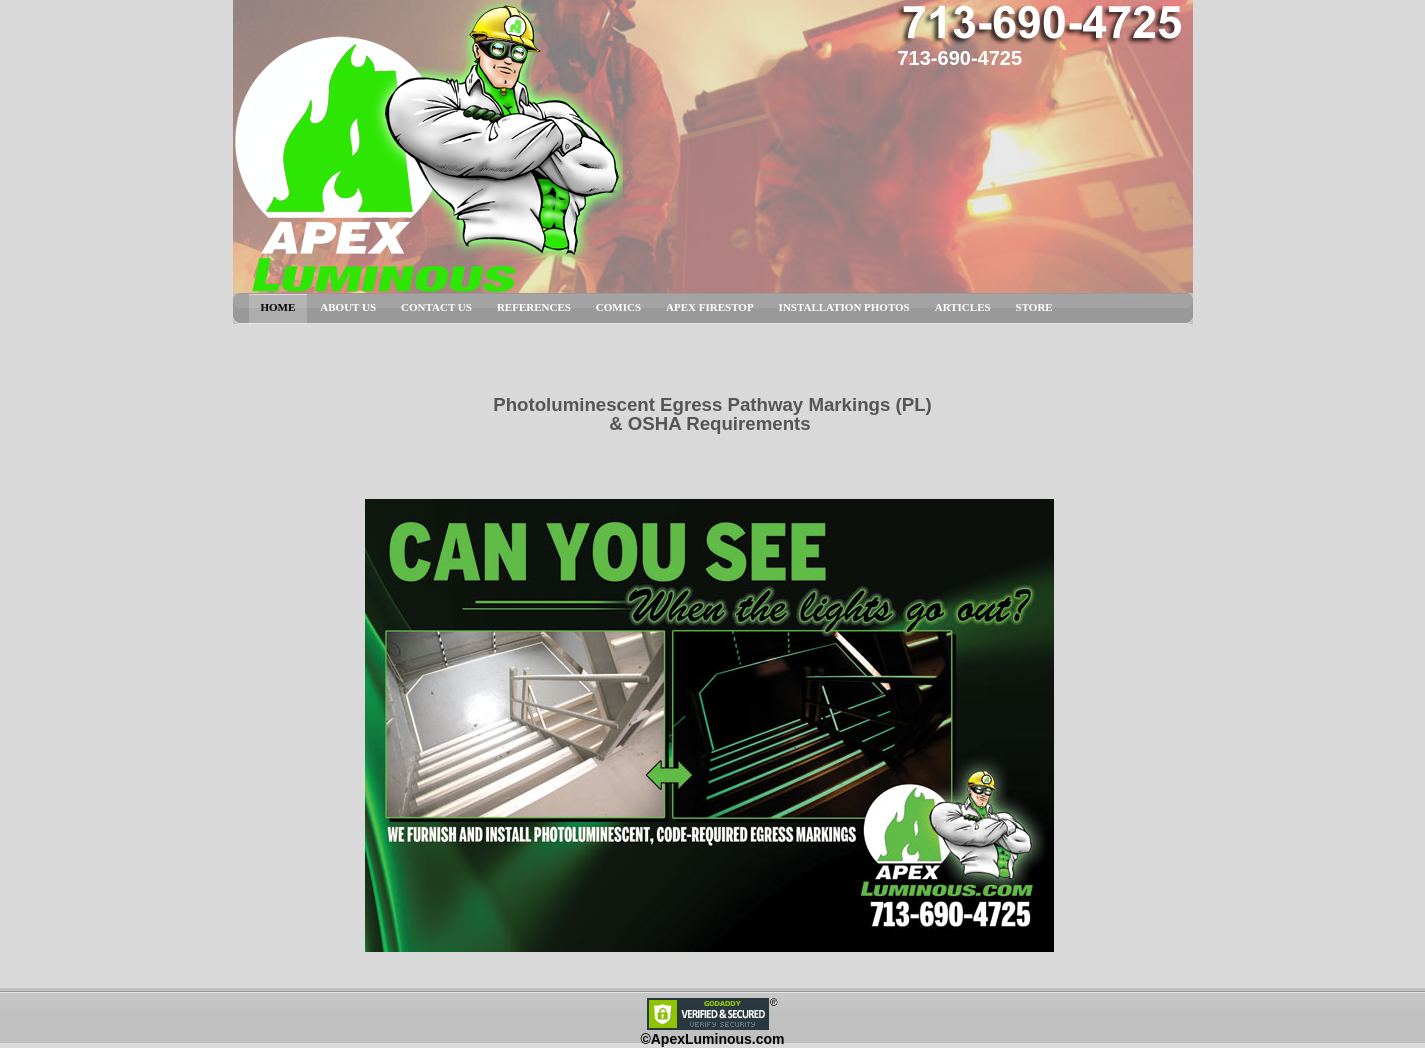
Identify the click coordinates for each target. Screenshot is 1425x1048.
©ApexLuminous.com (712, 1039)
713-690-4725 (960, 58)
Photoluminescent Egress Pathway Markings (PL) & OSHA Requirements (712, 413)
